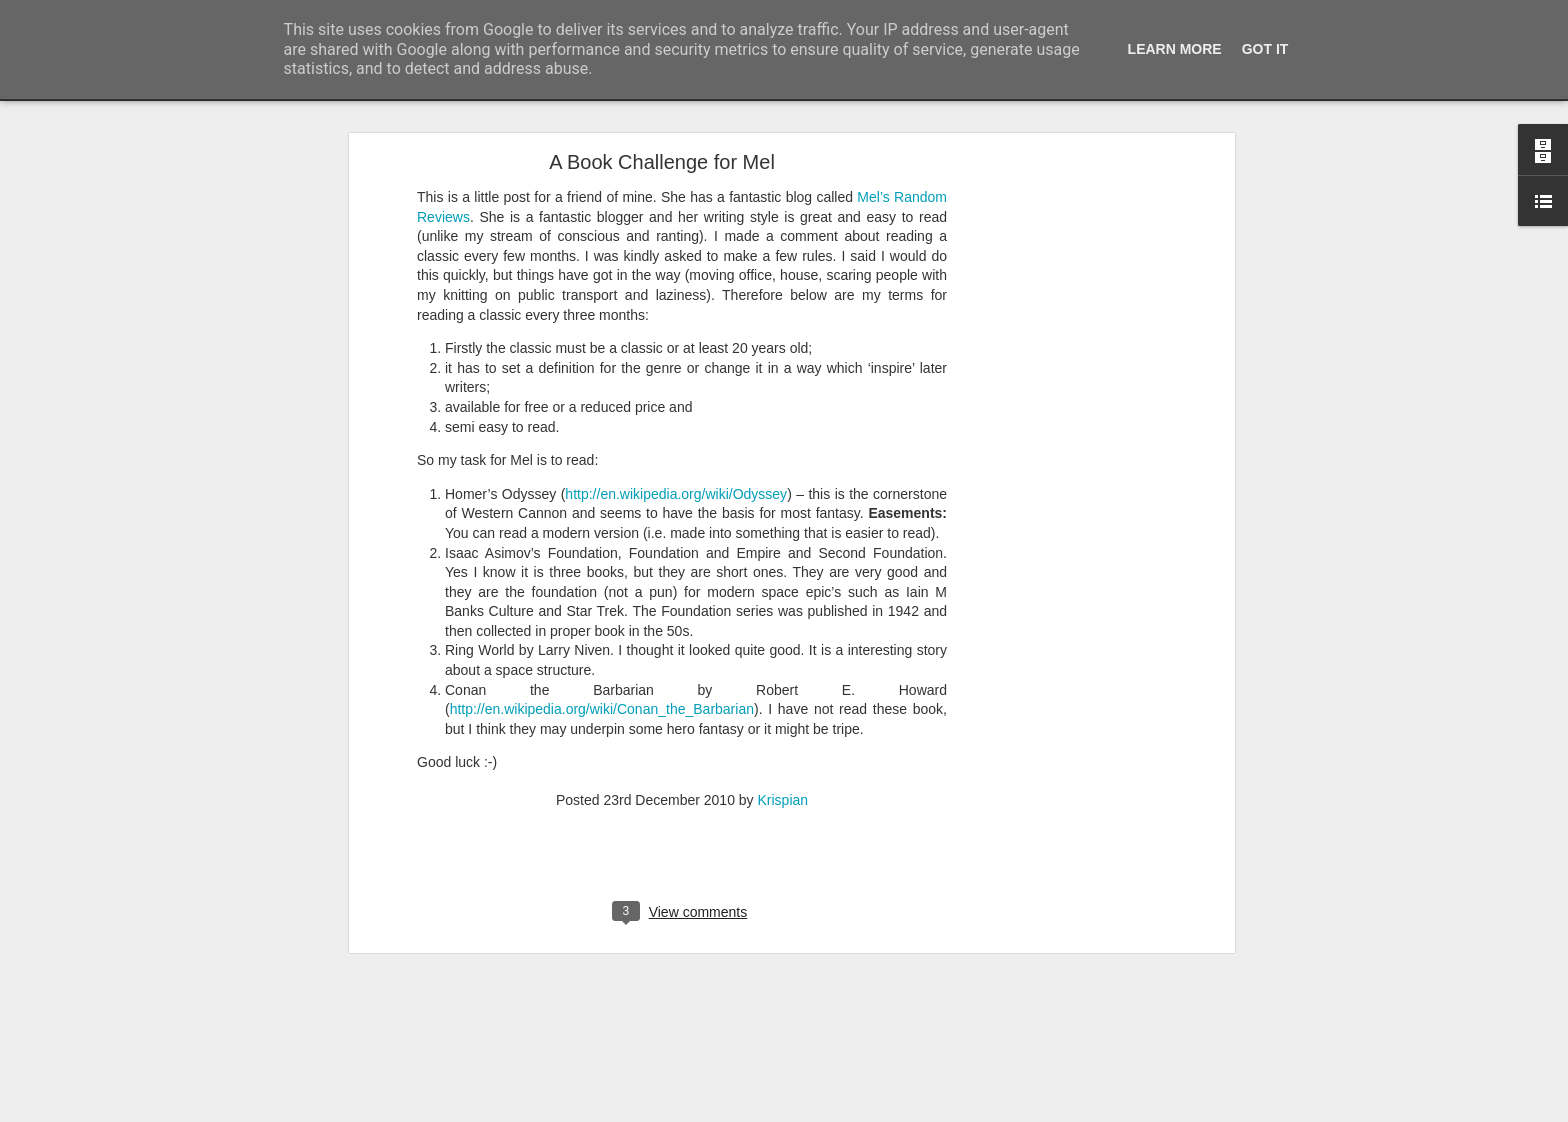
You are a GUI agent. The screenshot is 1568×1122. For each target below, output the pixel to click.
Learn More (1175, 49)
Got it (1265, 49)
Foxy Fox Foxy (88, 1112)
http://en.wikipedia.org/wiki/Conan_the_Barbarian (602, 602)
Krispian (783, 693)
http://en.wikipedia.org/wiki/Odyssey (676, 387)
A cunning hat (85, 1067)
